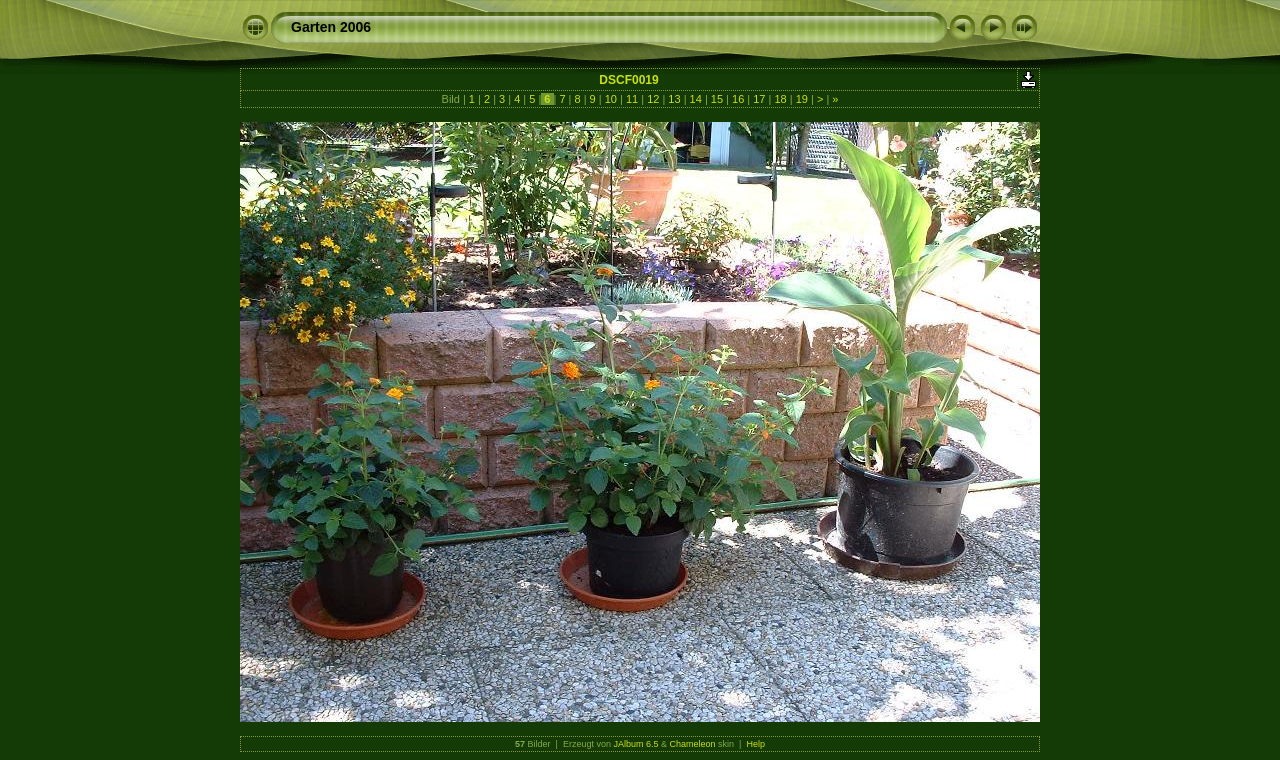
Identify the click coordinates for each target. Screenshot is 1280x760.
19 (802, 99)
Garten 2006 (331, 27)
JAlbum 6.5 (635, 744)
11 (632, 99)
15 (717, 99)
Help (755, 744)
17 (759, 99)
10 (611, 99)
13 (674, 99)
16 (738, 99)
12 (653, 99)
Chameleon (693, 744)
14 (696, 99)
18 (780, 99)
